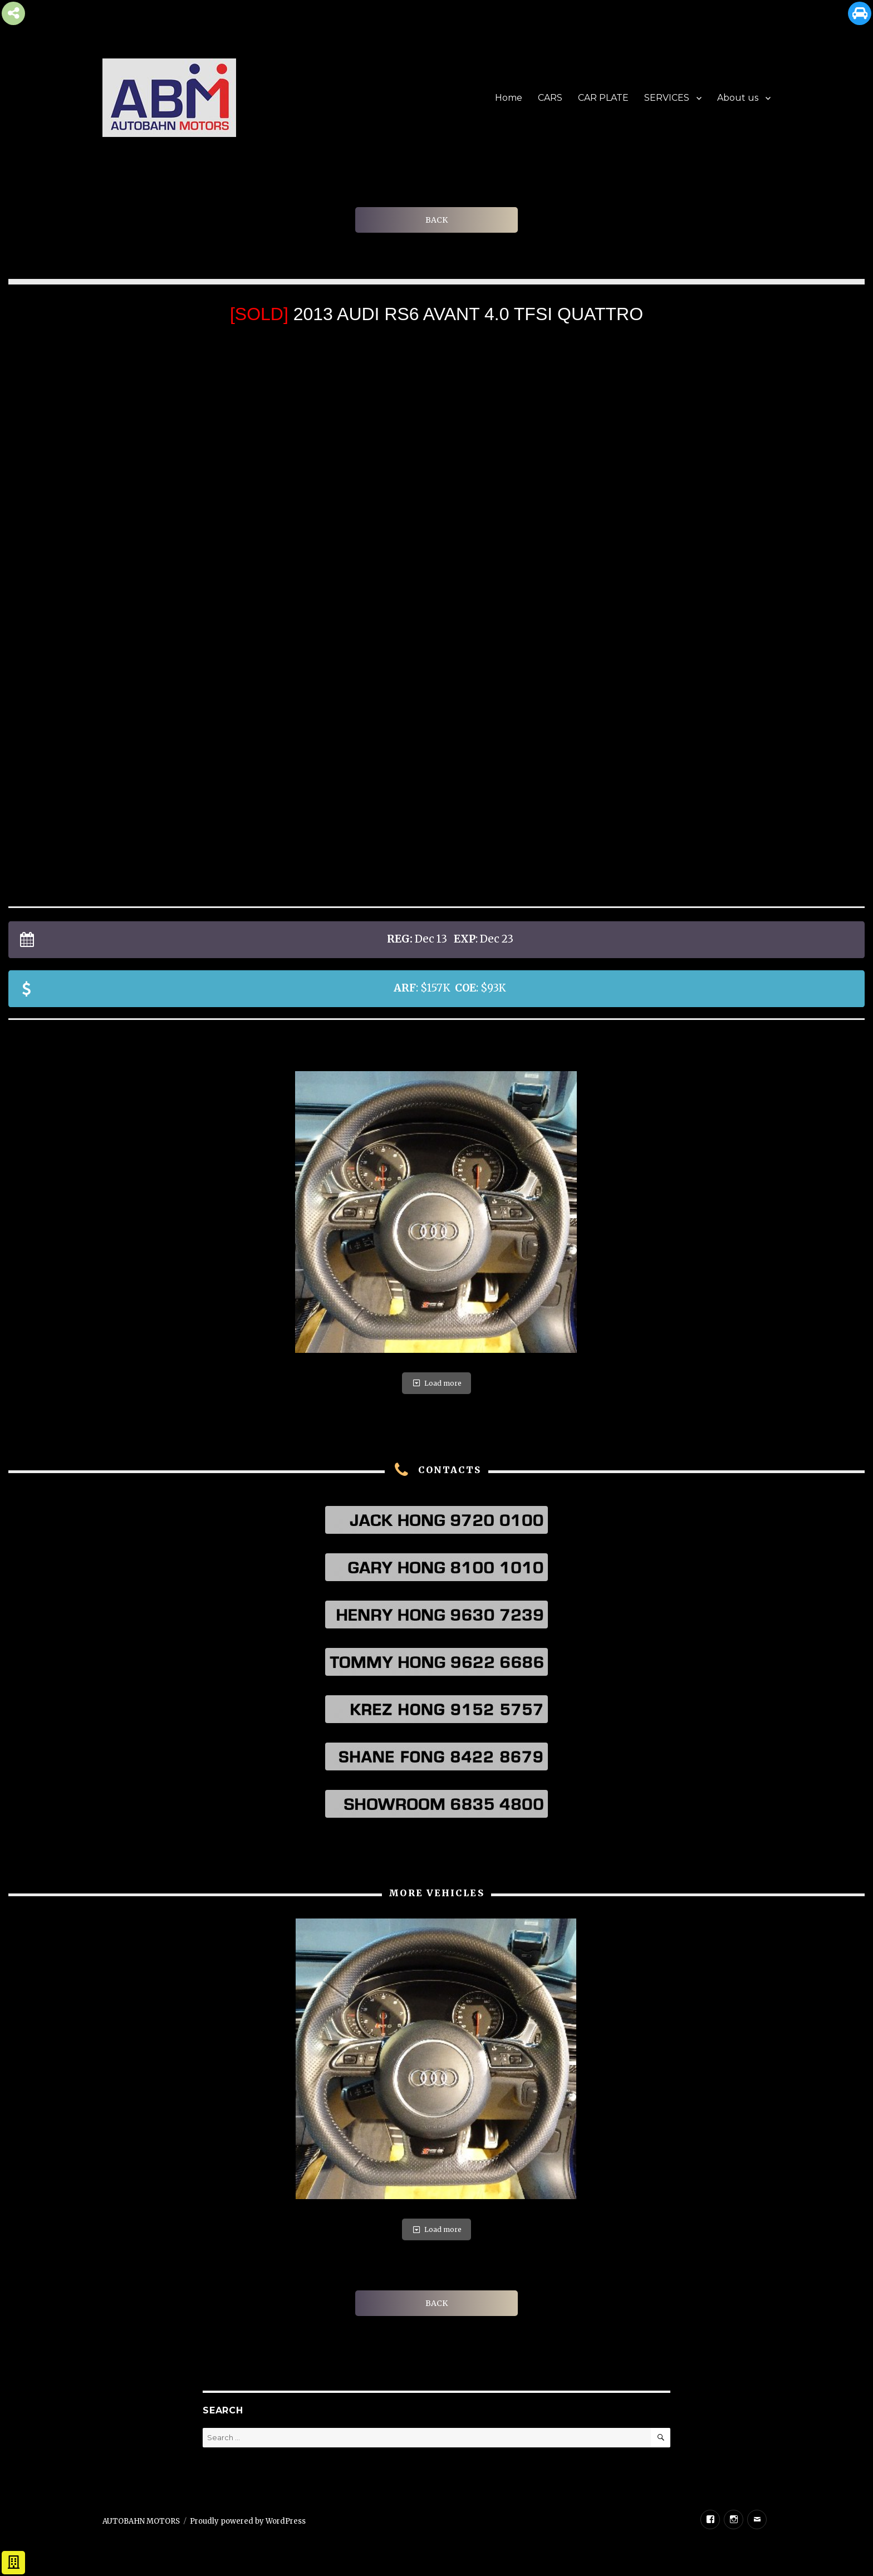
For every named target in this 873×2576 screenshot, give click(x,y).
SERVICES (666, 97)
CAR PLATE (603, 97)
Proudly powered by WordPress (248, 2521)
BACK (436, 220)
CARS (550, 97)
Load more (436, 1383)
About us (737, 97)
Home (508, 97)
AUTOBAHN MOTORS (141, 2521)
